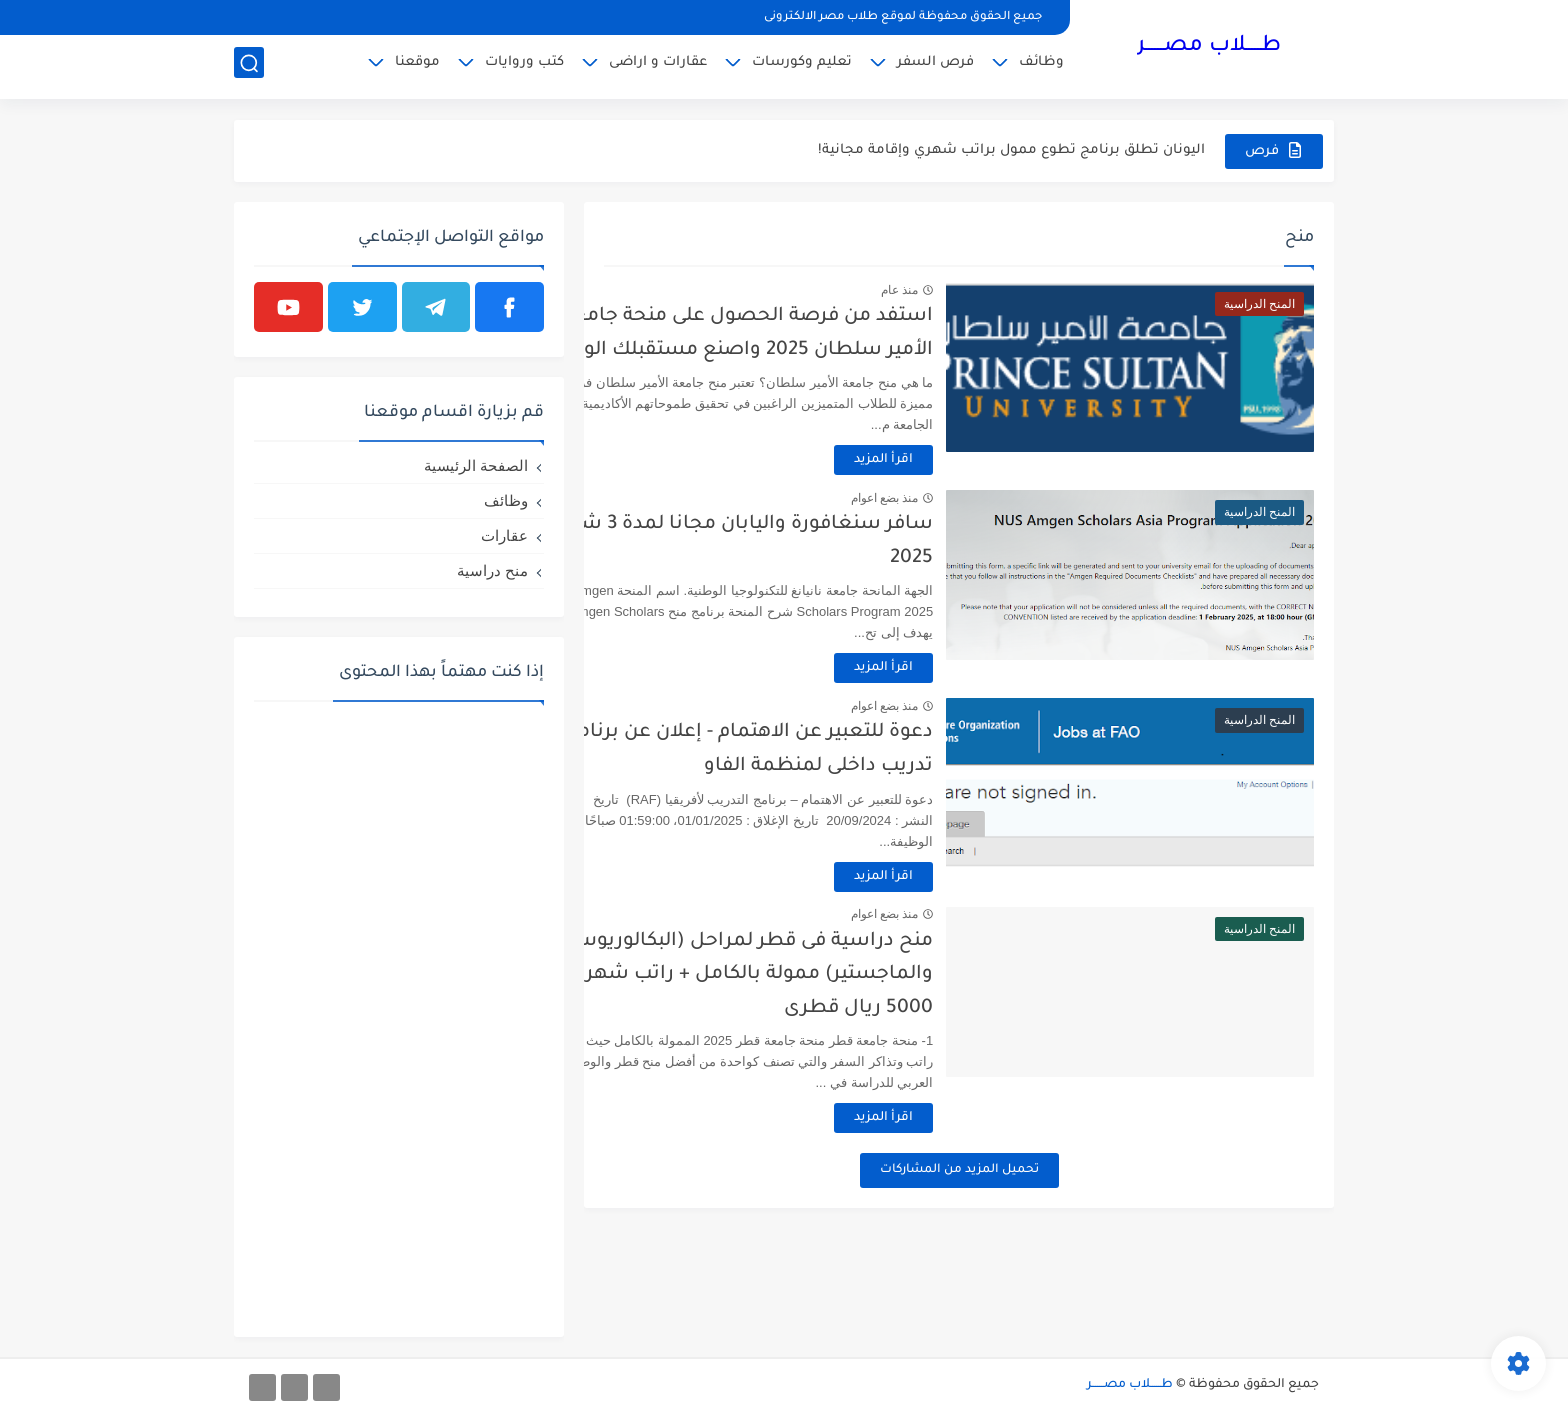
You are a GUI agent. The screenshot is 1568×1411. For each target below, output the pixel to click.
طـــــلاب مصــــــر (1209, 48)
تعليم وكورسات (802, 65)
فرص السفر (935, 65)
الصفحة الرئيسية (476, 465)
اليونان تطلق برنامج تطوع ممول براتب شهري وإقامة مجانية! (1011, 150)
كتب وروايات (524, 65)
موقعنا (417, 65)
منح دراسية (492, 570)
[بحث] (249, 66)
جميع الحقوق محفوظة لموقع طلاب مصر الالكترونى (903, 17)
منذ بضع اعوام (950, 498)
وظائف (1041, 65)
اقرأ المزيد (949, 460)
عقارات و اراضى (658, 65)
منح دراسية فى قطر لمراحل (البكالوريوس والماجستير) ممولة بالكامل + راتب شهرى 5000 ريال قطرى (817, 975)
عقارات (504, 535)
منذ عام (965, 290)
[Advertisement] (399, 1017)
